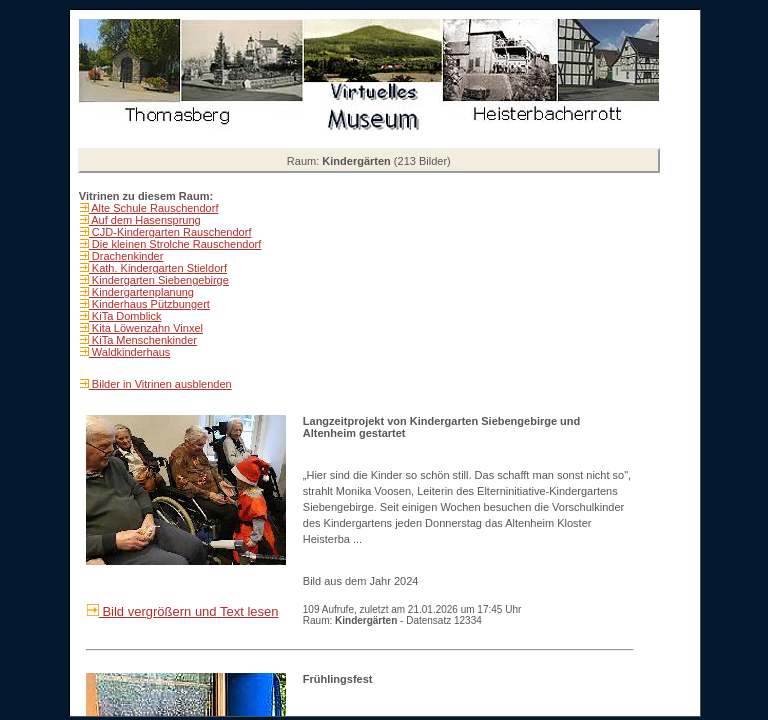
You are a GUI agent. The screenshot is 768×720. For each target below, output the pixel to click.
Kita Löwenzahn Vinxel (146, 328)
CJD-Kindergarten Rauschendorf (170, 232)
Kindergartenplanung (141, 292)
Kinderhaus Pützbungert (149, 304)
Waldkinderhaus (130, 352)
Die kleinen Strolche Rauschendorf (175, 244)
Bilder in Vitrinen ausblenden (160, 384)
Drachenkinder (126, 256)
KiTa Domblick (125, 316)
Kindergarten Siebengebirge (159, 280)
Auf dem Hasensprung (145, 220)
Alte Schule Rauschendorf (154, 208)
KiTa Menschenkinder (143, 340)
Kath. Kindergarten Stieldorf (158, 268)
